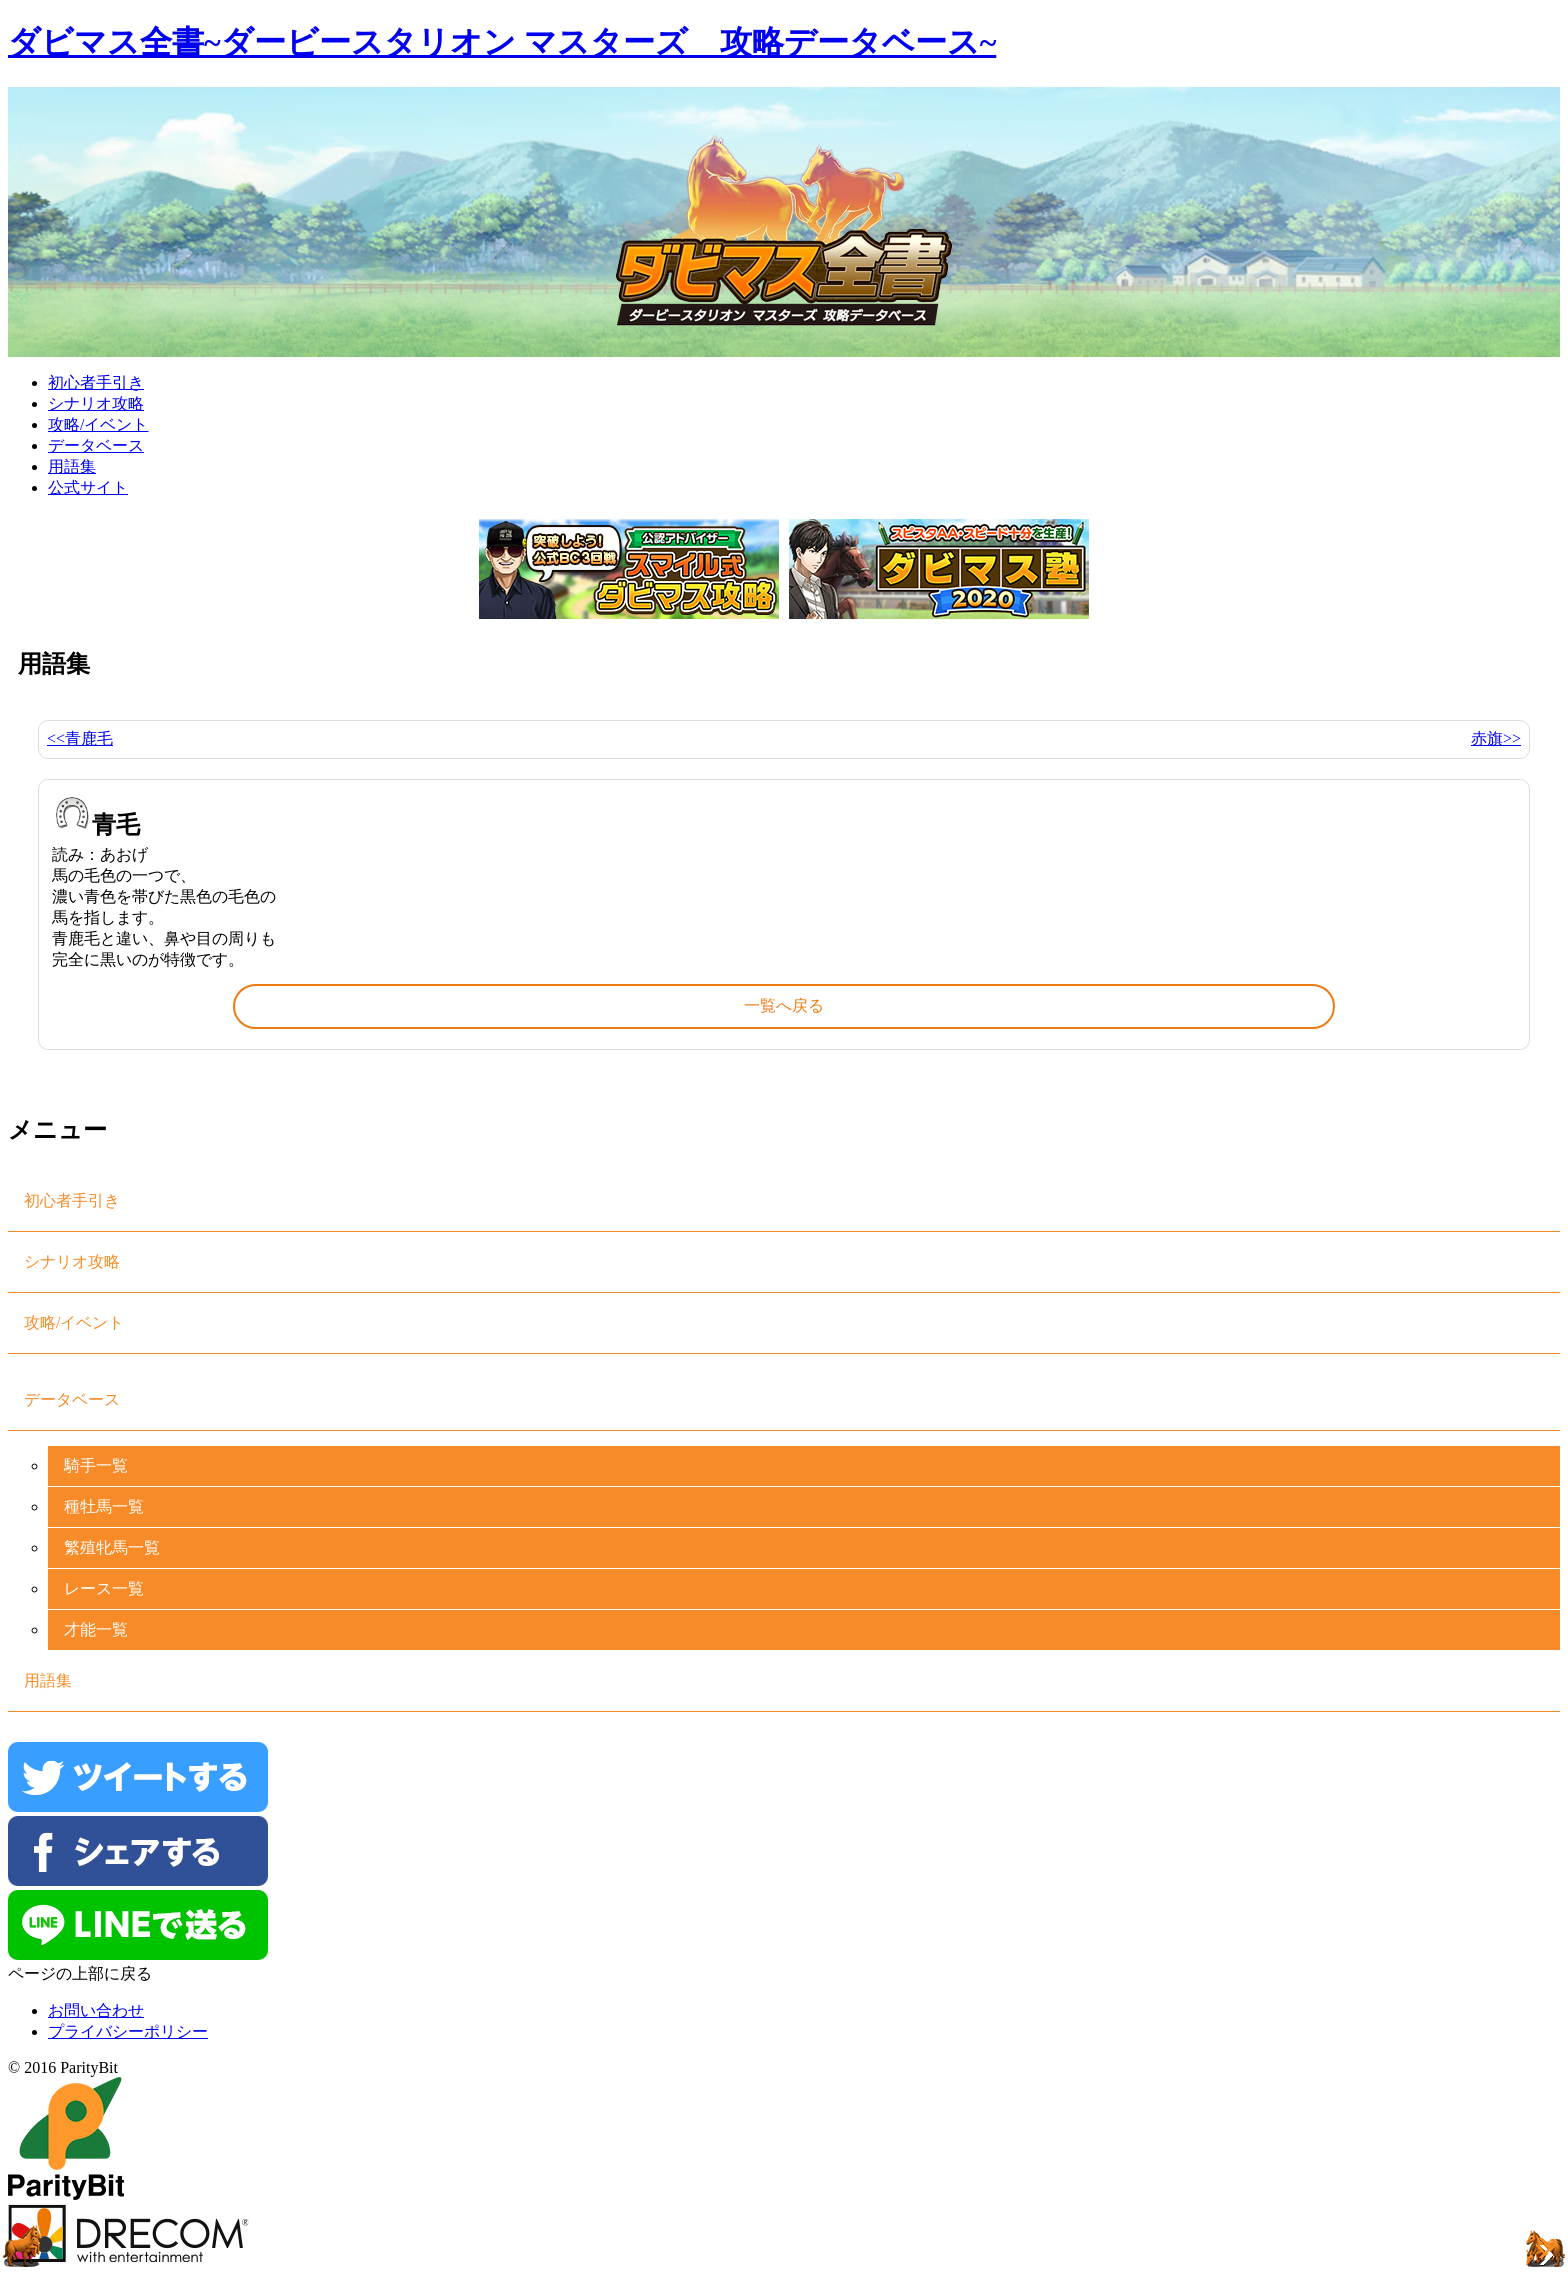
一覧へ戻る (784, 1005)
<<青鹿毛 (80, 738)
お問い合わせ (96, 2010)
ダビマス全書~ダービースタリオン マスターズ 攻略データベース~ (502, 42)
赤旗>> (1496, 738)
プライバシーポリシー (128, 2031)
